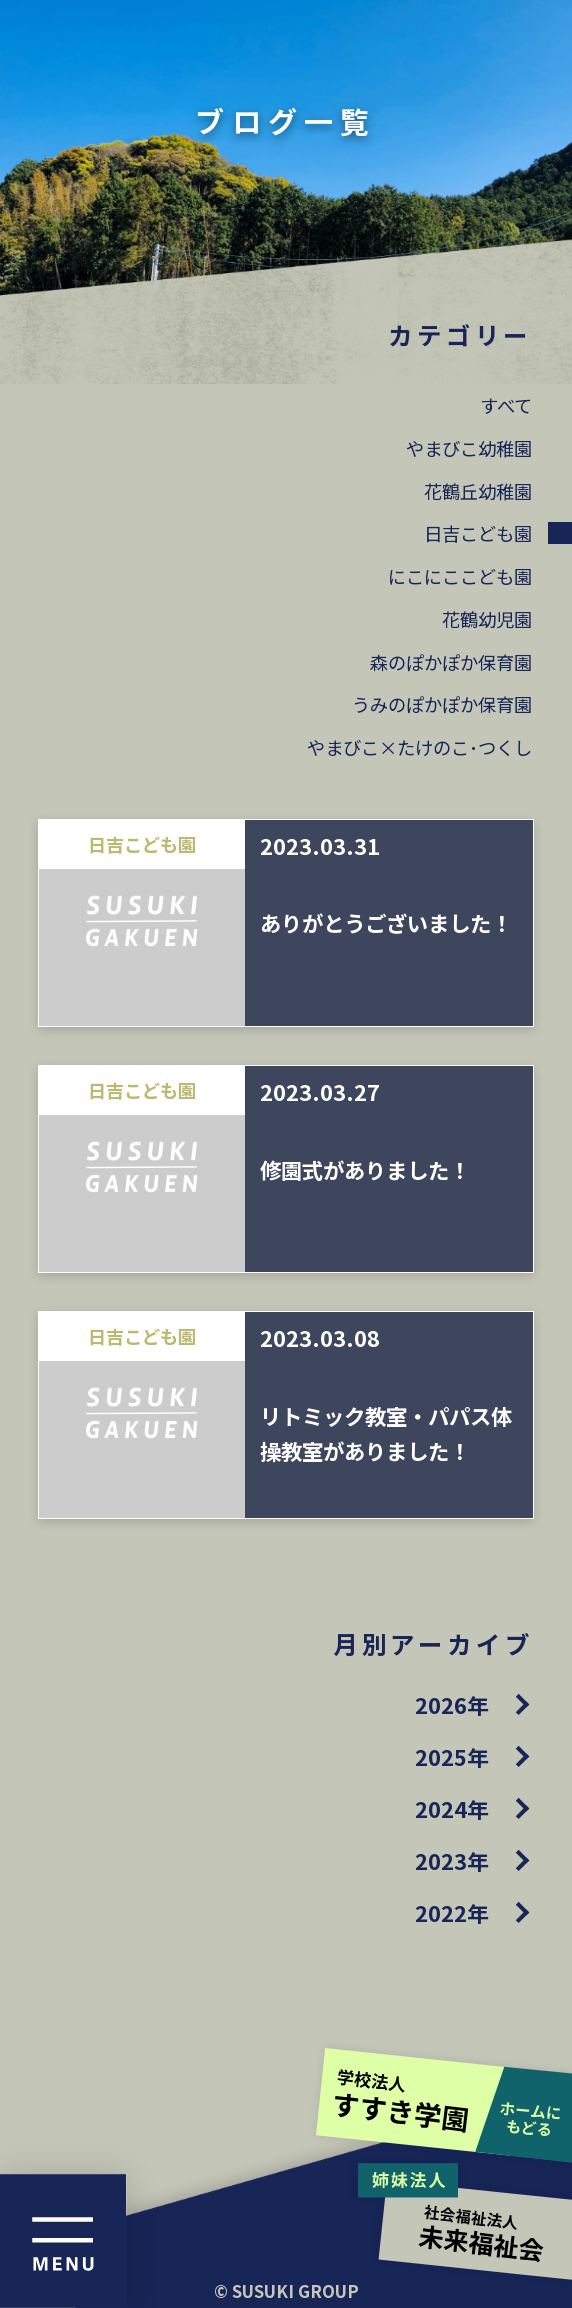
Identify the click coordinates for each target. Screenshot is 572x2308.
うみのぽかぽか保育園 (442, 704)
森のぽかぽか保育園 (451, 662)
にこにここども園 (460, 576)
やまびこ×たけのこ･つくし (419, 747)
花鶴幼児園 (487, 619)
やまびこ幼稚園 (469, 448)
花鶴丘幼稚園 (478, 491)
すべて (506, 405)
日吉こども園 (478, 533)
